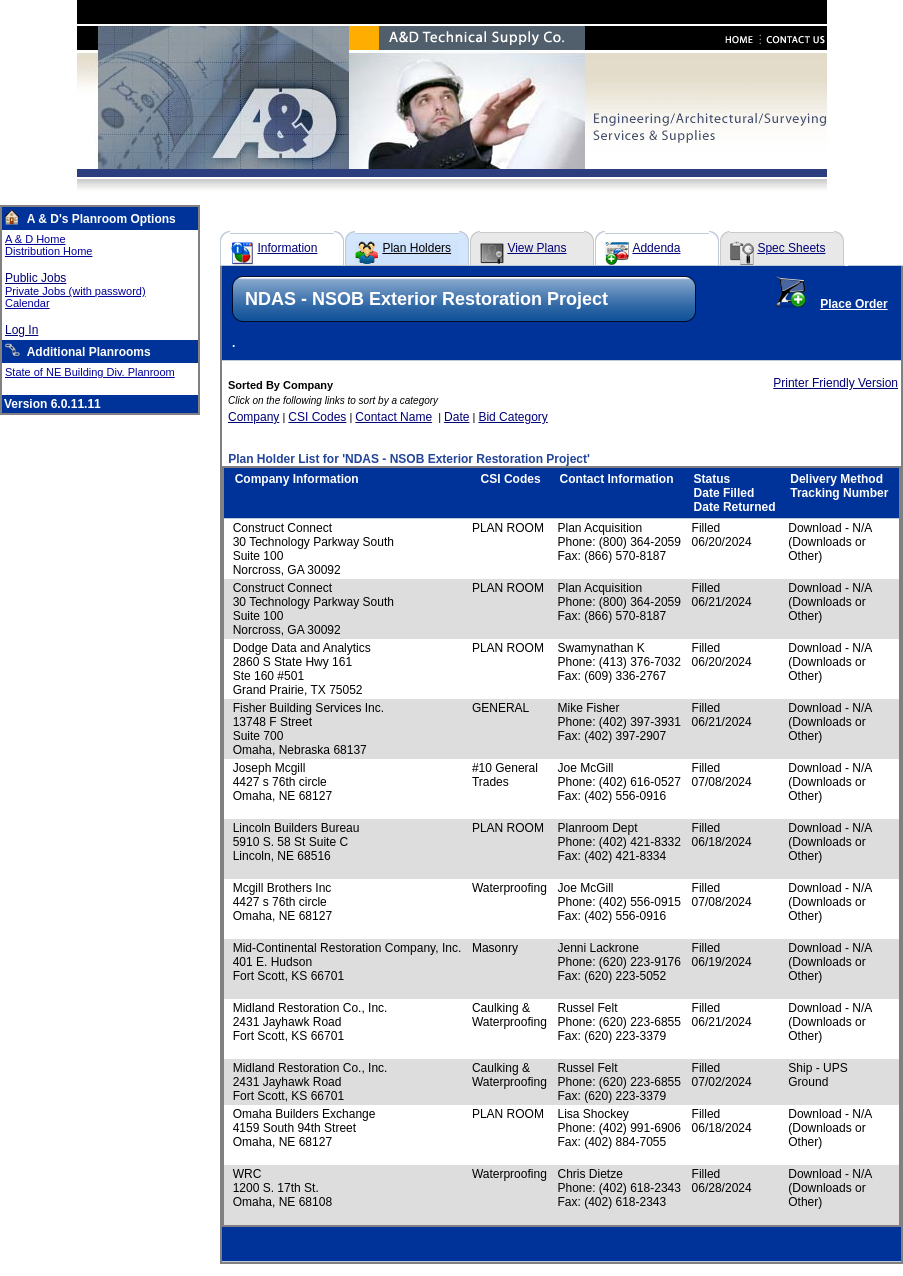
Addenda (656, 248)
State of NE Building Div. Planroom (90, 372)
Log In (21, 330)
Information (287, 248)
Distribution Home (48, 251)
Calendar (27, 303)
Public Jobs (35, 278)
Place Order (853, 304)
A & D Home (35, 239)
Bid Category (512, 417)
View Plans (536, 248)
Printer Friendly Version (835, 383)
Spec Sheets (791, 248)
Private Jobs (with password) (75, 291)
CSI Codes (317, 417)
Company (253, 417)
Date (456, 417)
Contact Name (393, 417)
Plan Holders (416, 248)
